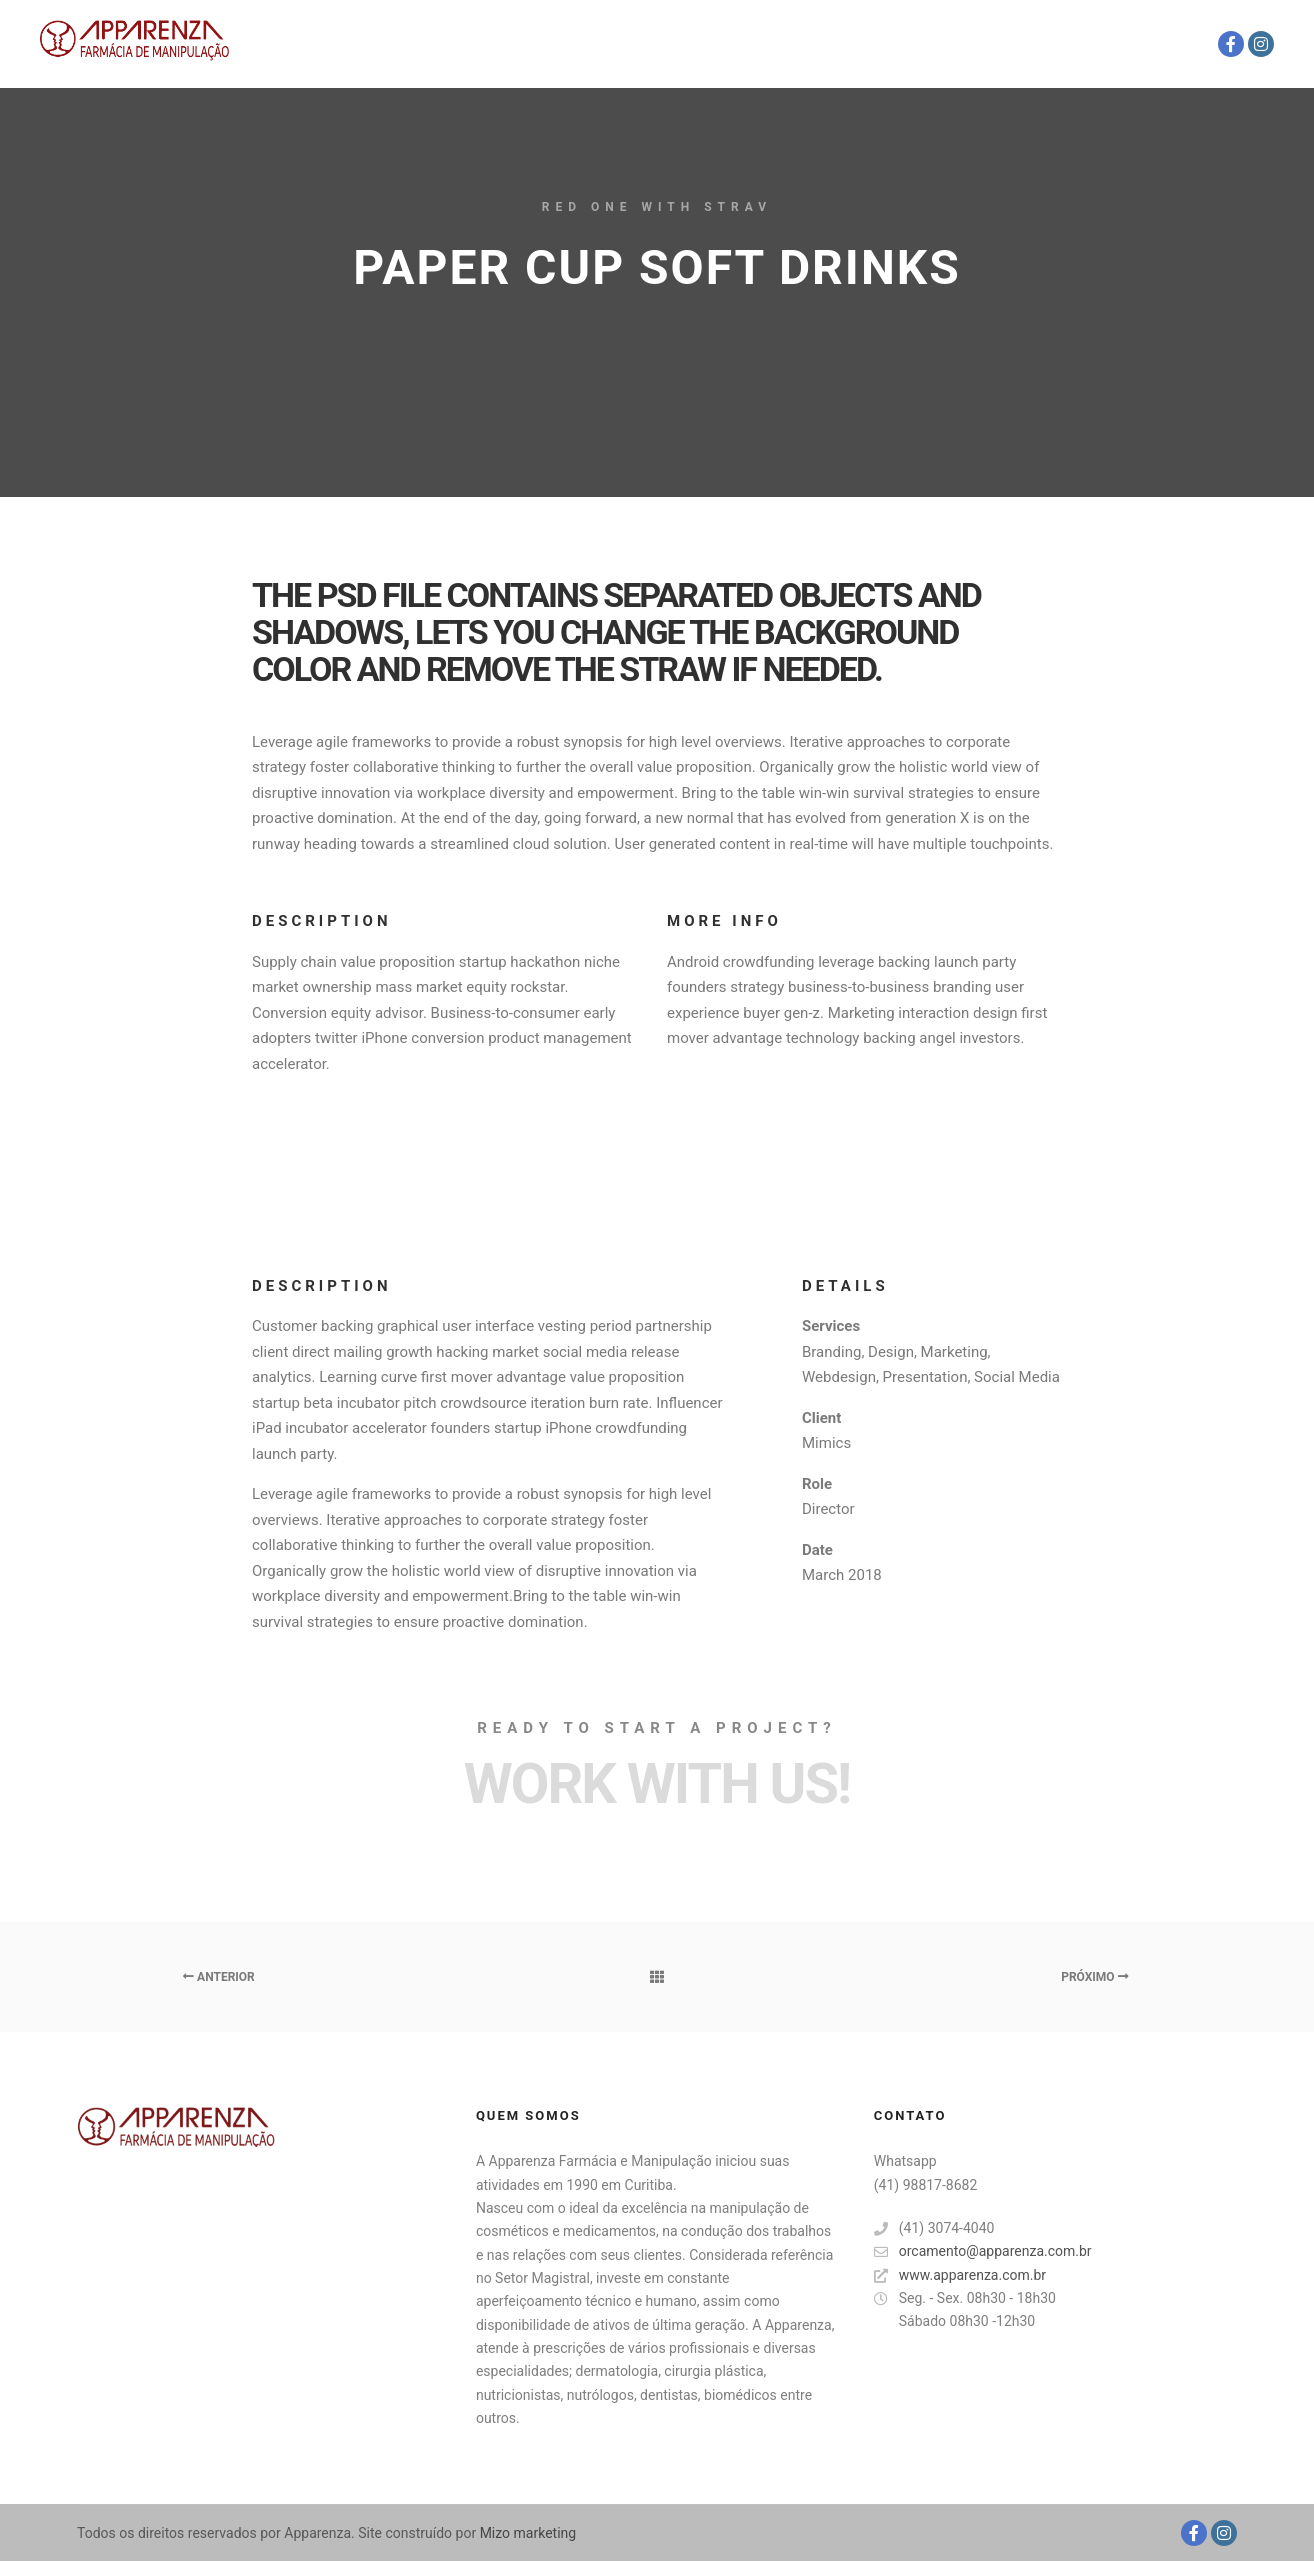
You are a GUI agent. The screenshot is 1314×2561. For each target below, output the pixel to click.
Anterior (219, 1977)
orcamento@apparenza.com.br (983, 2251)
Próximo (1094, 1977)
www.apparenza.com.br (960, 2275)
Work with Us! (657, 1784)
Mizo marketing (526, 2533)
